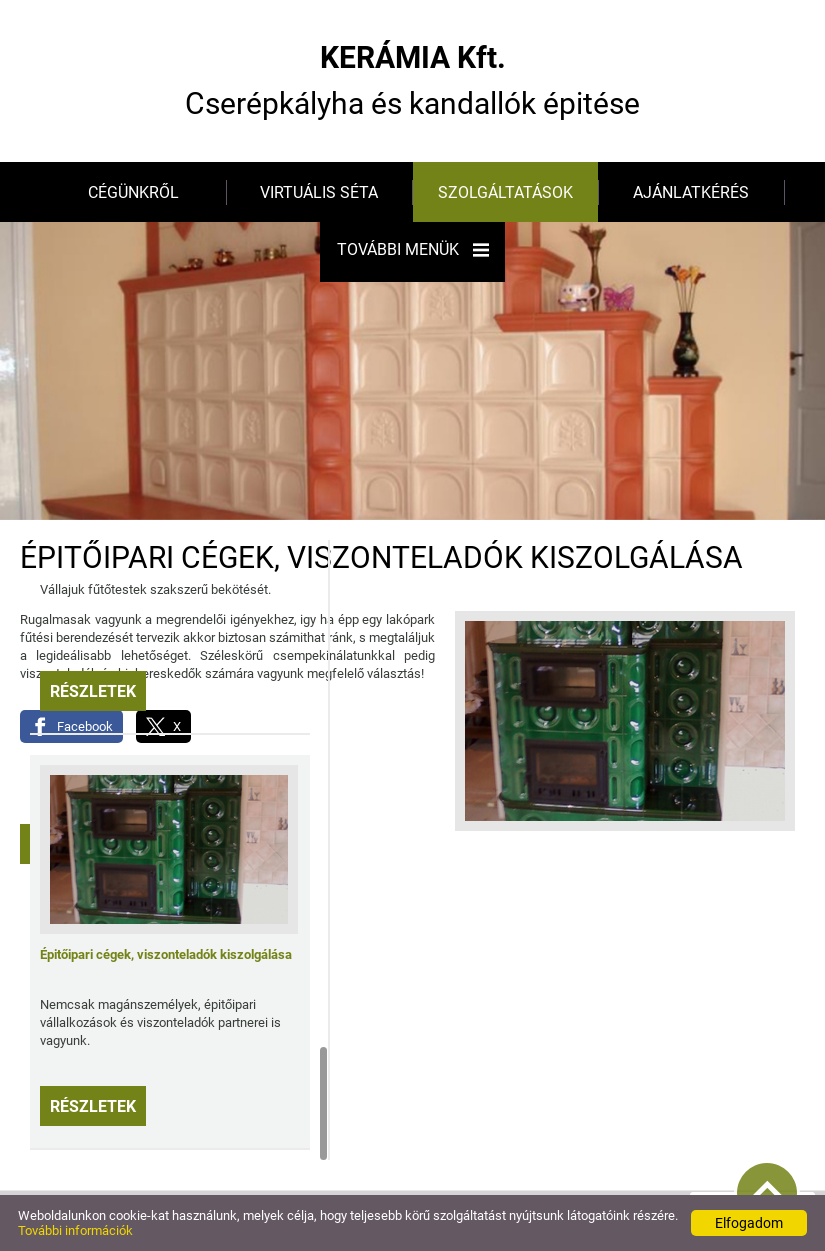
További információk (75, 1230)
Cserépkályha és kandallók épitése (412, 80)
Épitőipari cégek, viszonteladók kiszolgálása (166, 954)
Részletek (93, 691)
